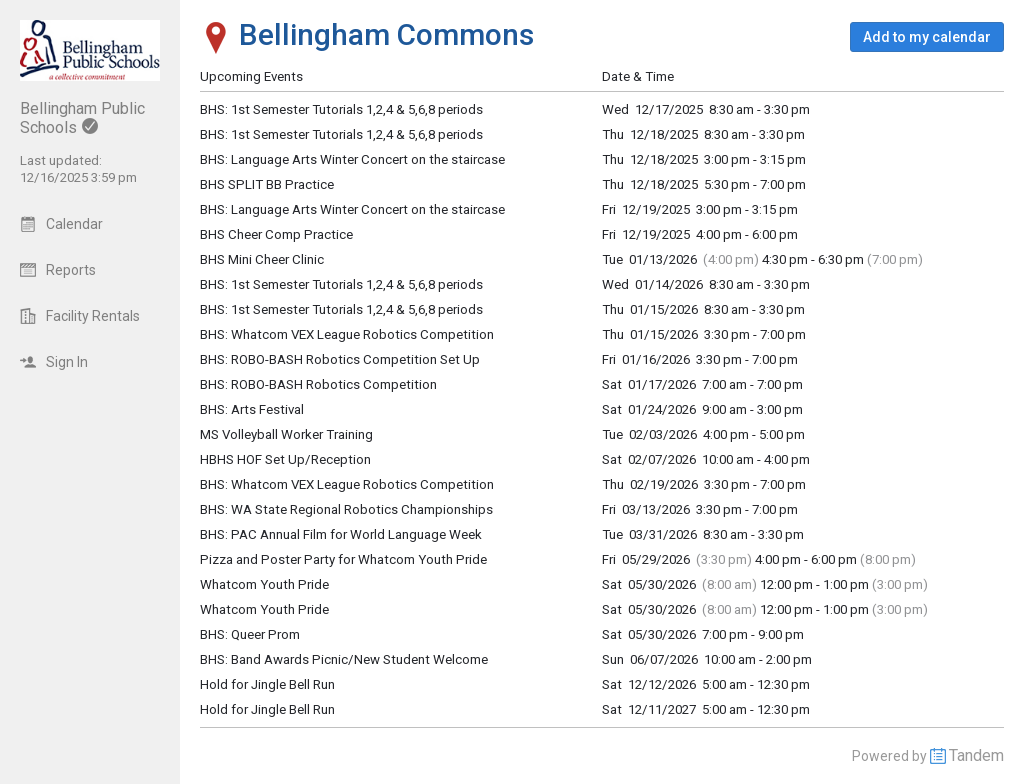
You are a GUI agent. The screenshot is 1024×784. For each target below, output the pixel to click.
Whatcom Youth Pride (264, 584)
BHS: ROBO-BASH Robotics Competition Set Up (340, 359)
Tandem (976, 755)
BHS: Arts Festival (252, 409)
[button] (927, 37)
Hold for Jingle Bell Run (267, 684)
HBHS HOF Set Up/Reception (285, 459)
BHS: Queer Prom (250, 634)
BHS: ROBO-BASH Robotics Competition (318, 384)
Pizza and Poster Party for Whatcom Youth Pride (343, 559)
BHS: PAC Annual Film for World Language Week (341, 534)
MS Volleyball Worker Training (286, 434)
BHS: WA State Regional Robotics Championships (346, 509)
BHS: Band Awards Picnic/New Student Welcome (344, 659)
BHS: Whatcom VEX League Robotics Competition (347, 484)
